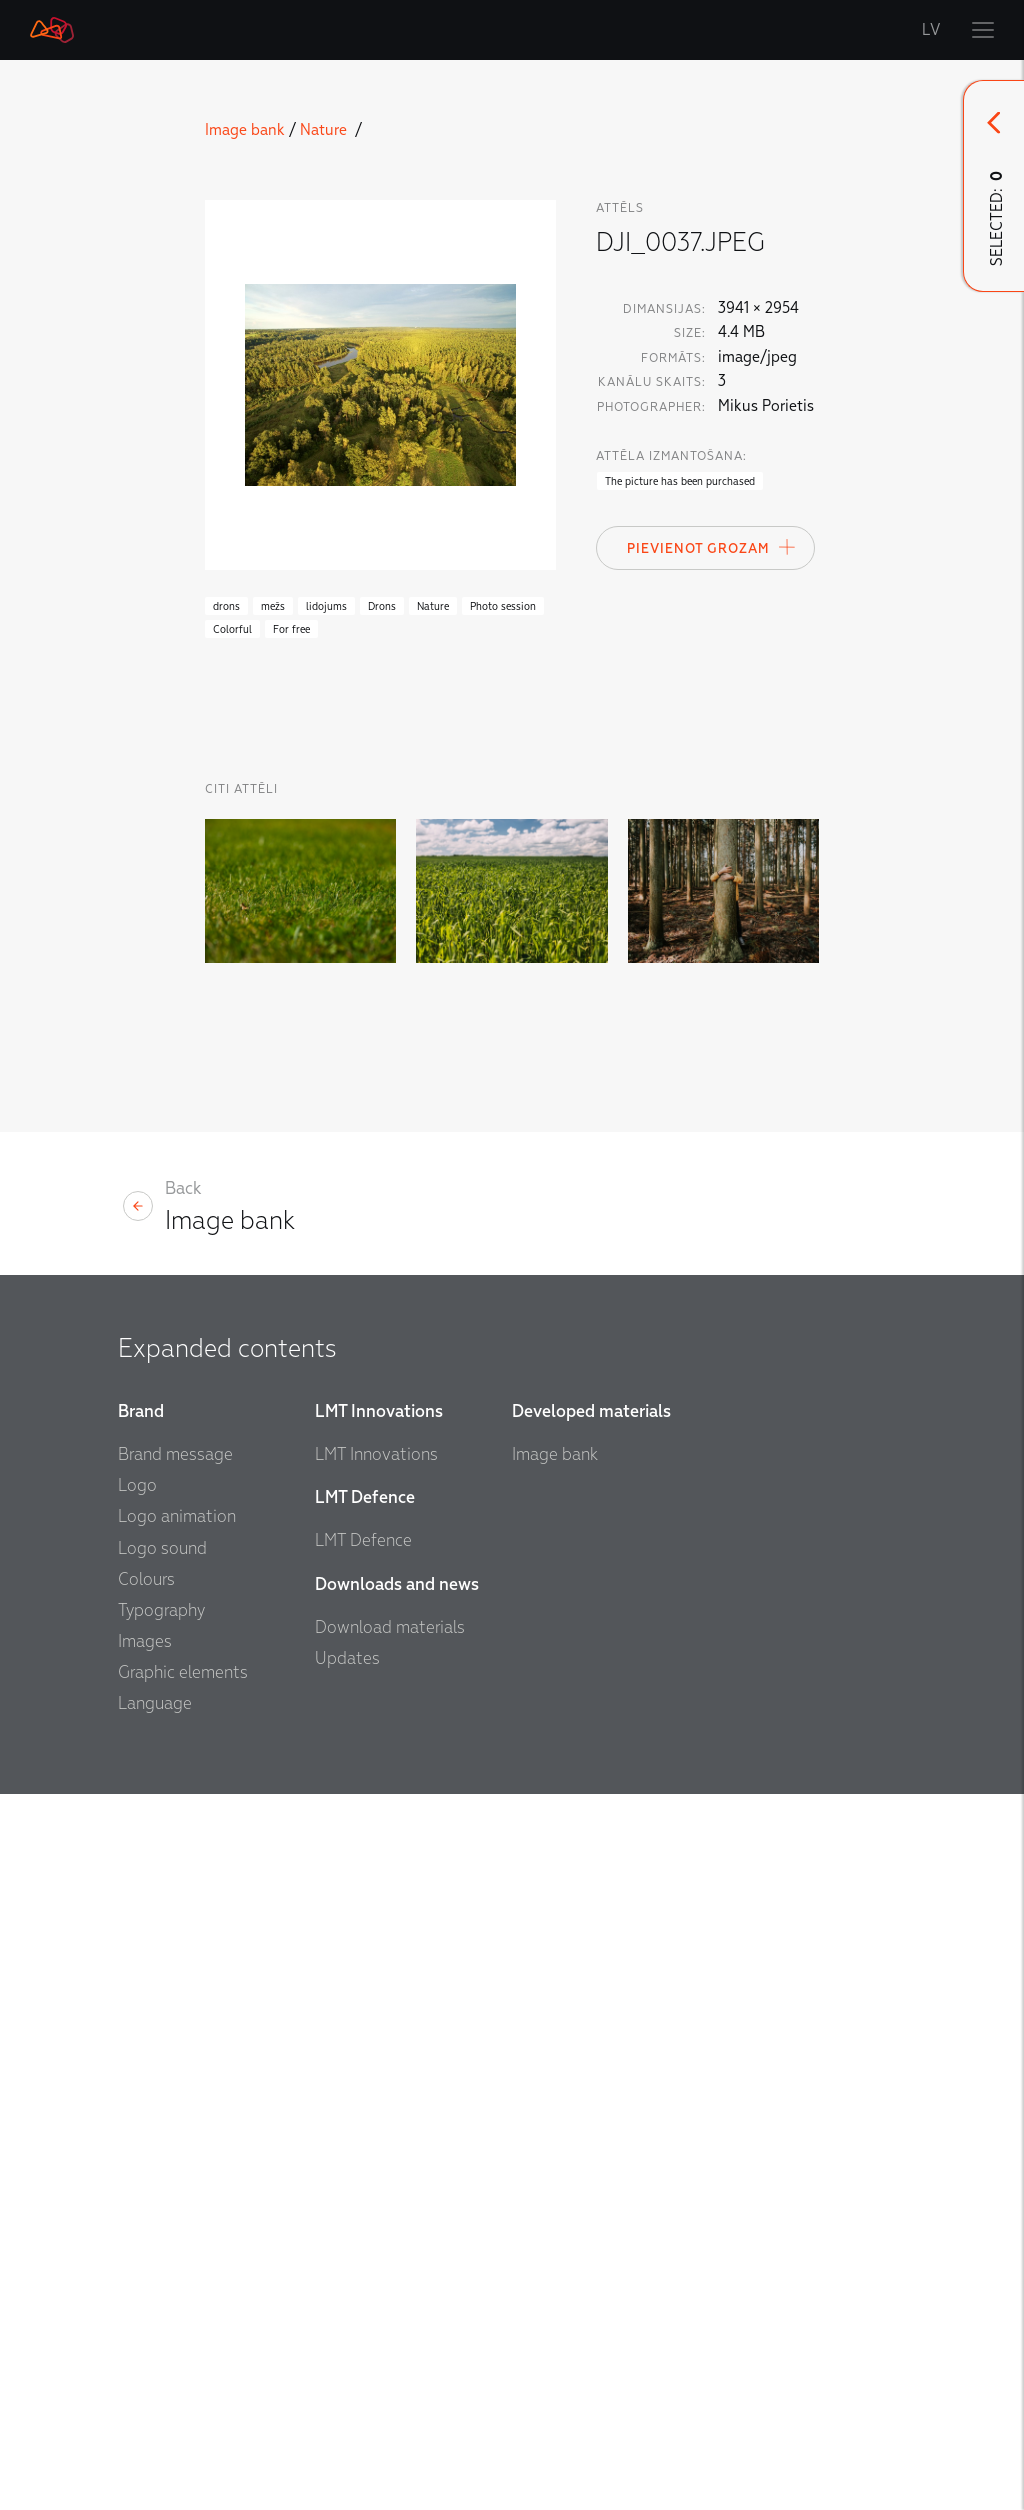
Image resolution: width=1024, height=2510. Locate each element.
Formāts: (673, 358)
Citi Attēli (241, 789)
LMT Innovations (376, 1454)
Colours (146, 1579)
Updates (347, 1658)
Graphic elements (183, 1672)
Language (155, 1703)
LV (932, 30)
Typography (161, 1610)
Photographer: (651, 407)
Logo (137, 1485)
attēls (620, 208)
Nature (325, 130)
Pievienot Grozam (712, 547)
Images (145, 1641)
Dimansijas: (664, 309)
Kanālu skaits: (652, 382)
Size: (690, 333)
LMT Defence (363, 1540)
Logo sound (162, 1548)
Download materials (390, 1627)
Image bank (245, 130)
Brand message (175, 1454)
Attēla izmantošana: (671, 456)
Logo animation (177, 1516)
